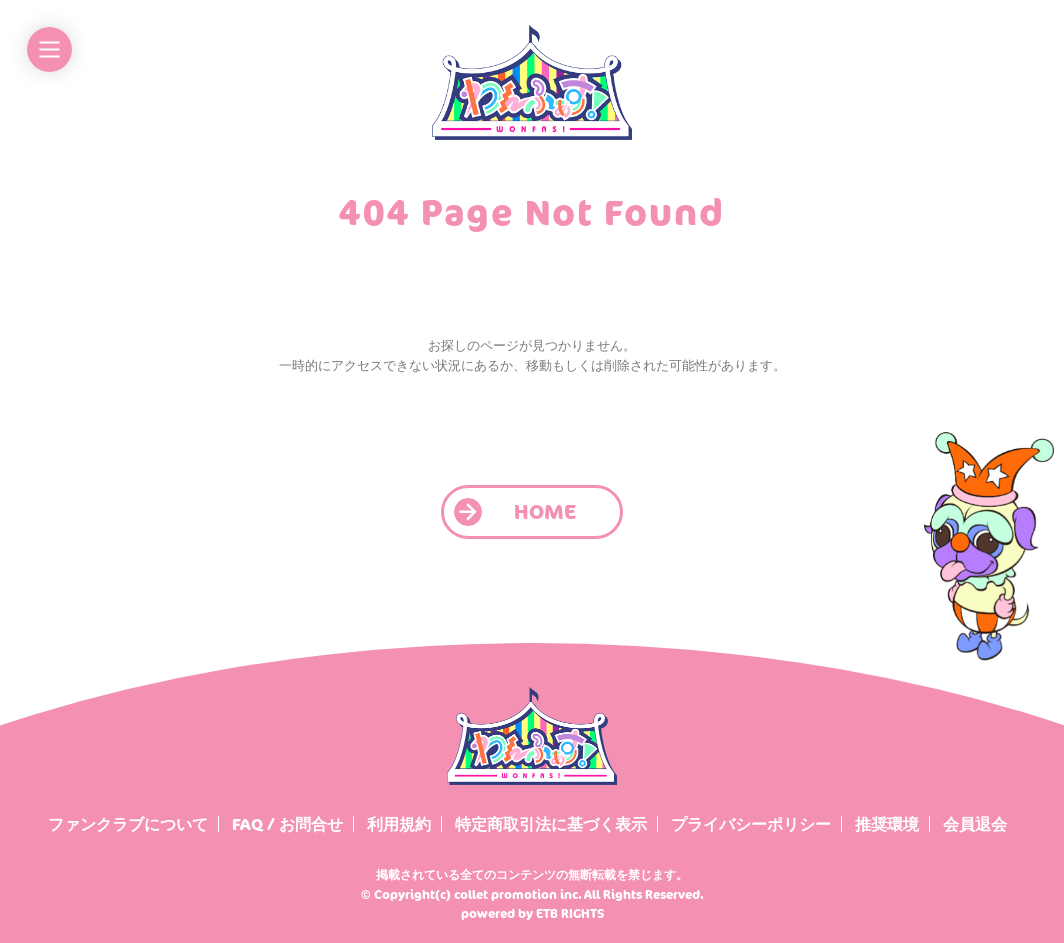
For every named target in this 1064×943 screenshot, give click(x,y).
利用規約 (399, 824)
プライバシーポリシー (751, 824)
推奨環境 (887, 824)
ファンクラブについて (128, 824)
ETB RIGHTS (570, 913)
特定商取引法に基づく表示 (551, 824)
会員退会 (975, 824)
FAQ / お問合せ (287, 824)
